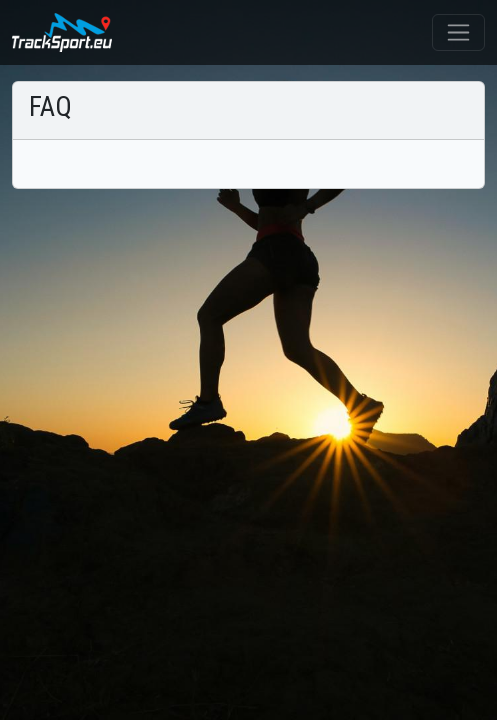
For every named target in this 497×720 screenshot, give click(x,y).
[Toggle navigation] (458, 32)
